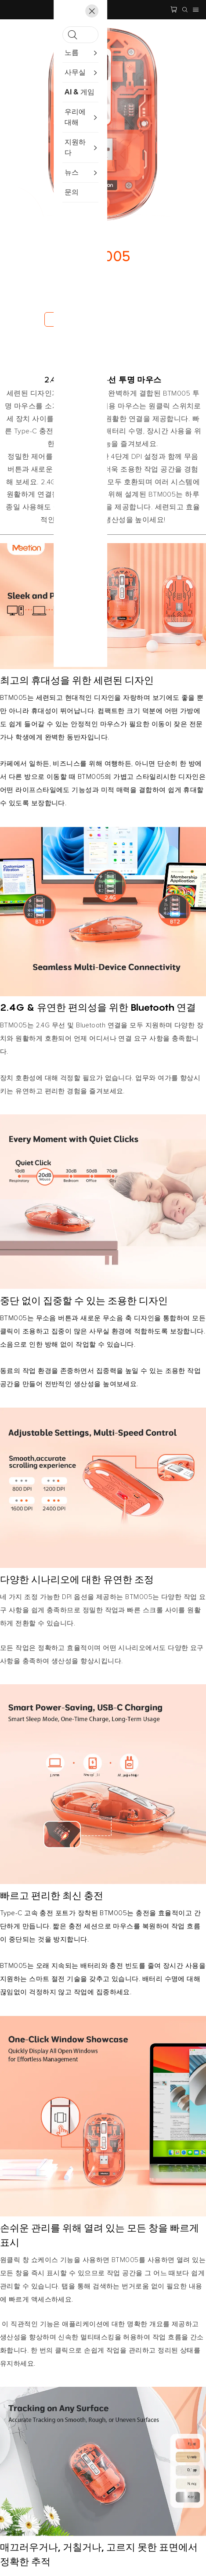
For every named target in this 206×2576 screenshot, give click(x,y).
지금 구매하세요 (72, 319)
